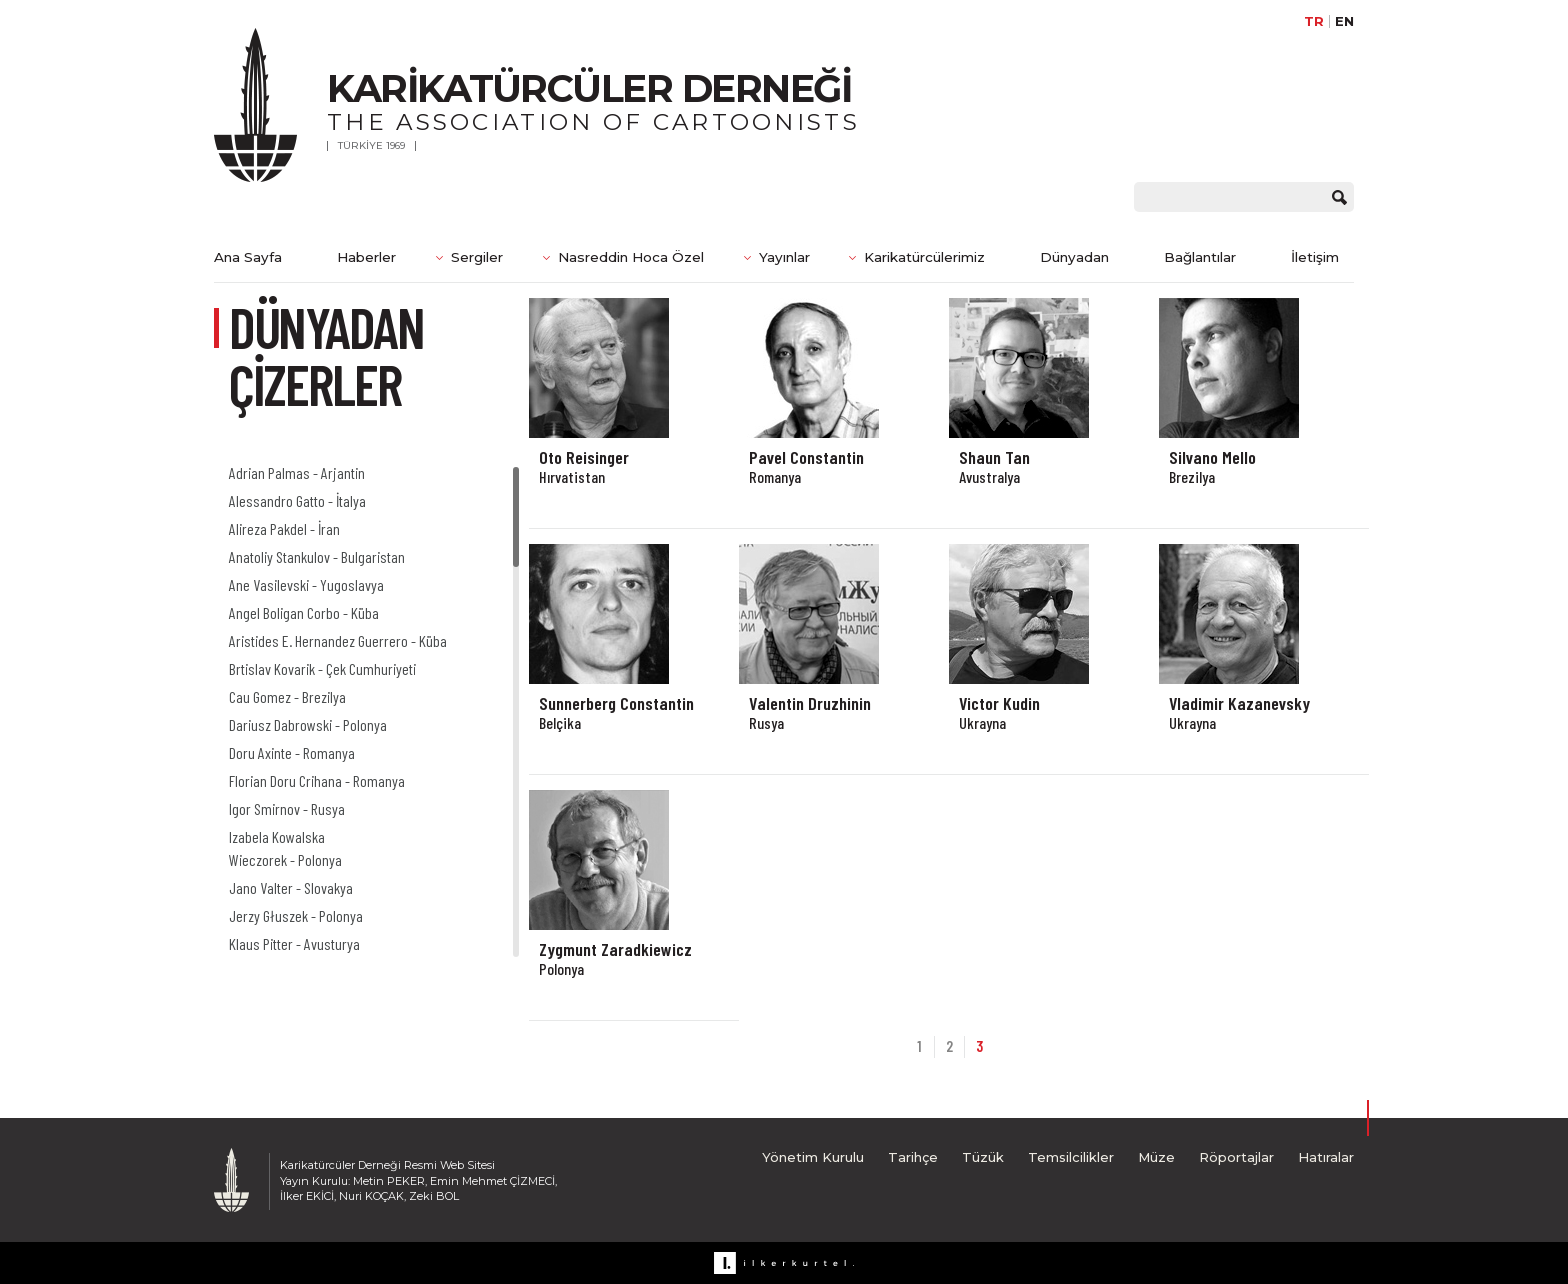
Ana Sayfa (248, 257)
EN (1344, 21)
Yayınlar (784, 257)
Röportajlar (1236, 1157)
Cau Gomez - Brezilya (287, 696)
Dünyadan (1074, 257)
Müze (1156, 1157)
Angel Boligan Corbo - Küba (304, 612)
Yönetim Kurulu (813, 1157)
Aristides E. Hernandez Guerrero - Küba (338, 640)
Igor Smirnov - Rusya (287, 808)
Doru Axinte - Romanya (292, 752)
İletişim (1315, 257)
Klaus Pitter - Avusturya (294, 943)
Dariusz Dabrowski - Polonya (308, 724)
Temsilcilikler (1071, 1157)
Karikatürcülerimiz (924, 257)
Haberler (366, 257)
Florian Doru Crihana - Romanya (317, 780)
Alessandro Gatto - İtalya (297, 500)
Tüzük (983, 1157)
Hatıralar (1326, 1157)
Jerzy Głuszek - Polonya (296, 915)
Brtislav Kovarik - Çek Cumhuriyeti (322, 668)
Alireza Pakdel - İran (284, 528)
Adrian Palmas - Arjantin (297, 472)
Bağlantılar (1200, 257)
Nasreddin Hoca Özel (631, 257)
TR (1314, 21)
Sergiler (477, 257)
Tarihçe (913, 1157)
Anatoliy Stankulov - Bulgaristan (317, 556)
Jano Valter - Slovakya (291, 887)
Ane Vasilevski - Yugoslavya (306, 584)
